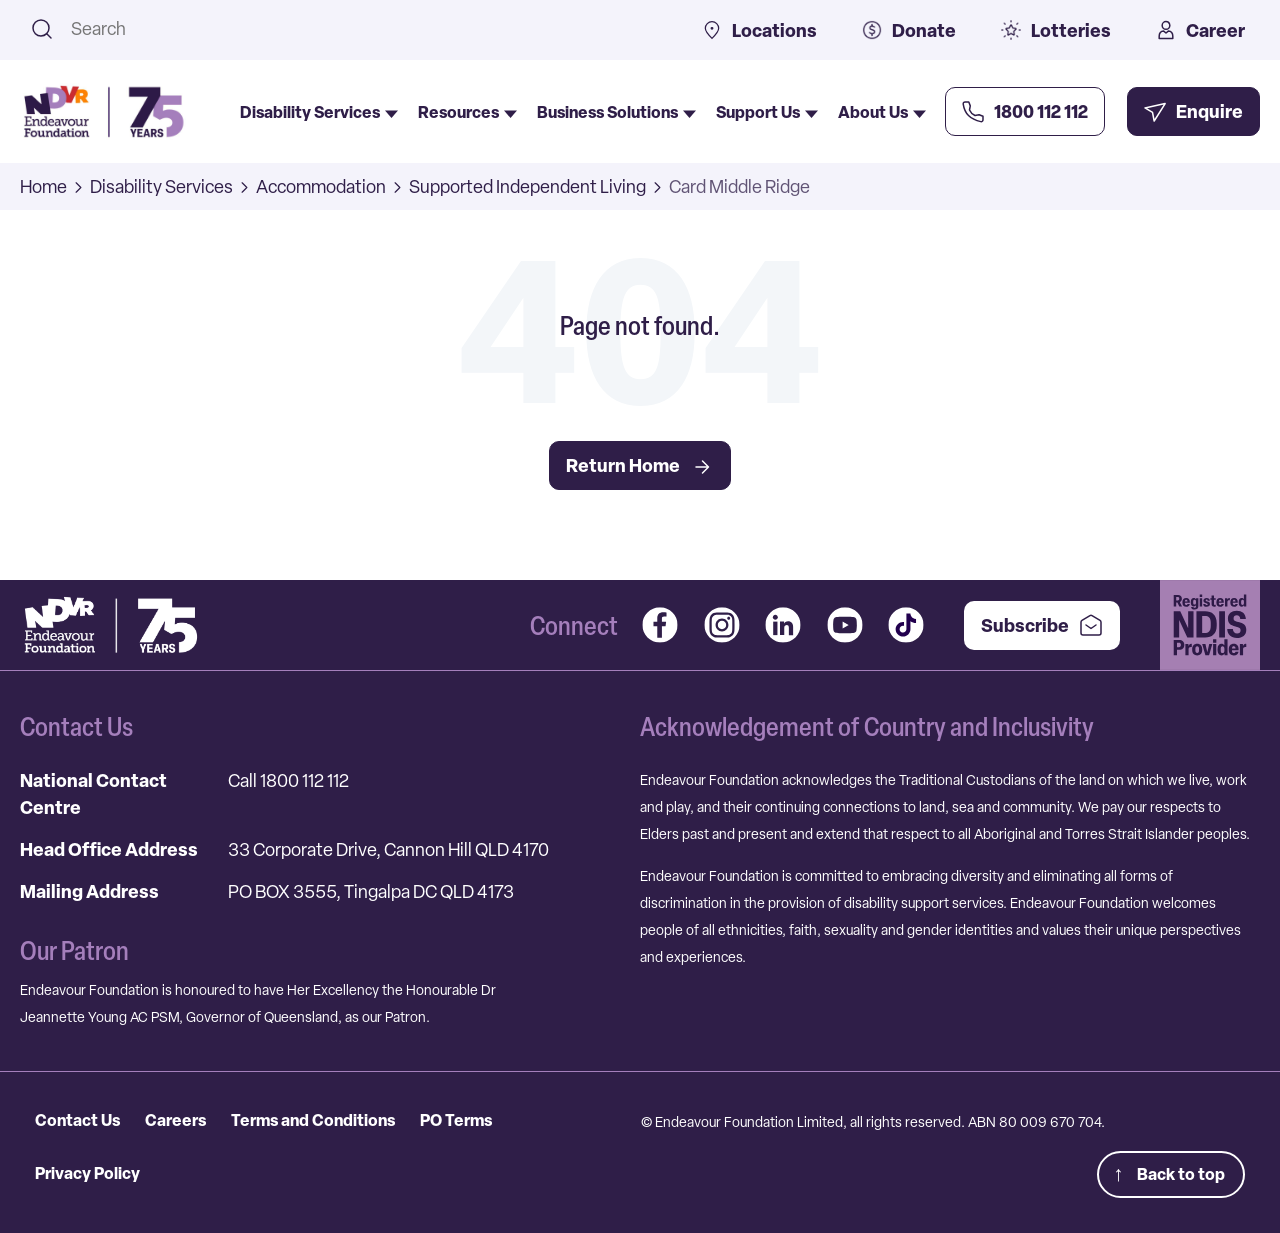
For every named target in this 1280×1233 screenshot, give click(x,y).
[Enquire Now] (1193, 111)
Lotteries (1056, 30)
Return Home (640, 466)
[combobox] (360, 28)
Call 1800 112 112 (288, 780)
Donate (909, 30)
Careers (175, 1120)
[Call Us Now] (1025, 111)
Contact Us (77, 1120)
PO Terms (456, 1120)
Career (1200, 30)
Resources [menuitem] (467, 112)
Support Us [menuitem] (767, 112)
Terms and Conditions (313, 1120)
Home (43, 186)
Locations (759, 30)
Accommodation (321, 186)
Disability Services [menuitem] (319, 112)
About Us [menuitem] (882, 112)
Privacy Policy (87, 1173)
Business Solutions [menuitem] (616, 112)
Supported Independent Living (527, 186)
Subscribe (1042, 625)
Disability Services (161, 186)
